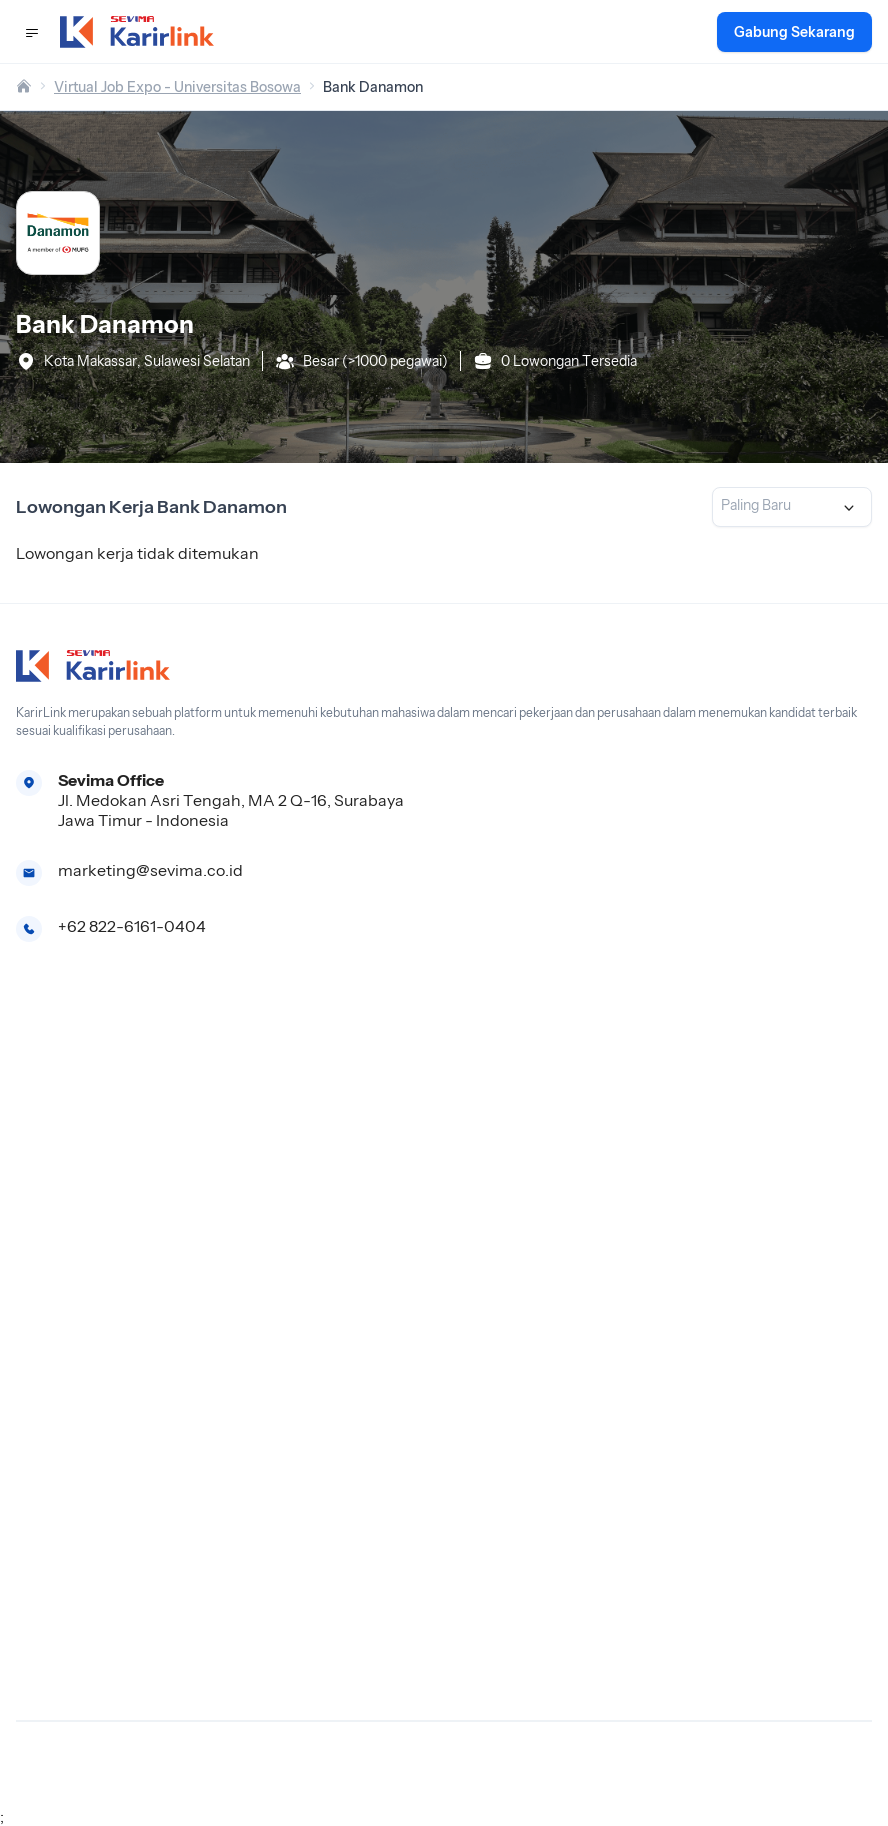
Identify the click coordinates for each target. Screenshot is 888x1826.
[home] (24, 87)
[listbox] (792, 507)
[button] (32, 32)
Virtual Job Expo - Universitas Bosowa (177, 87)
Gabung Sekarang (794, 32)
